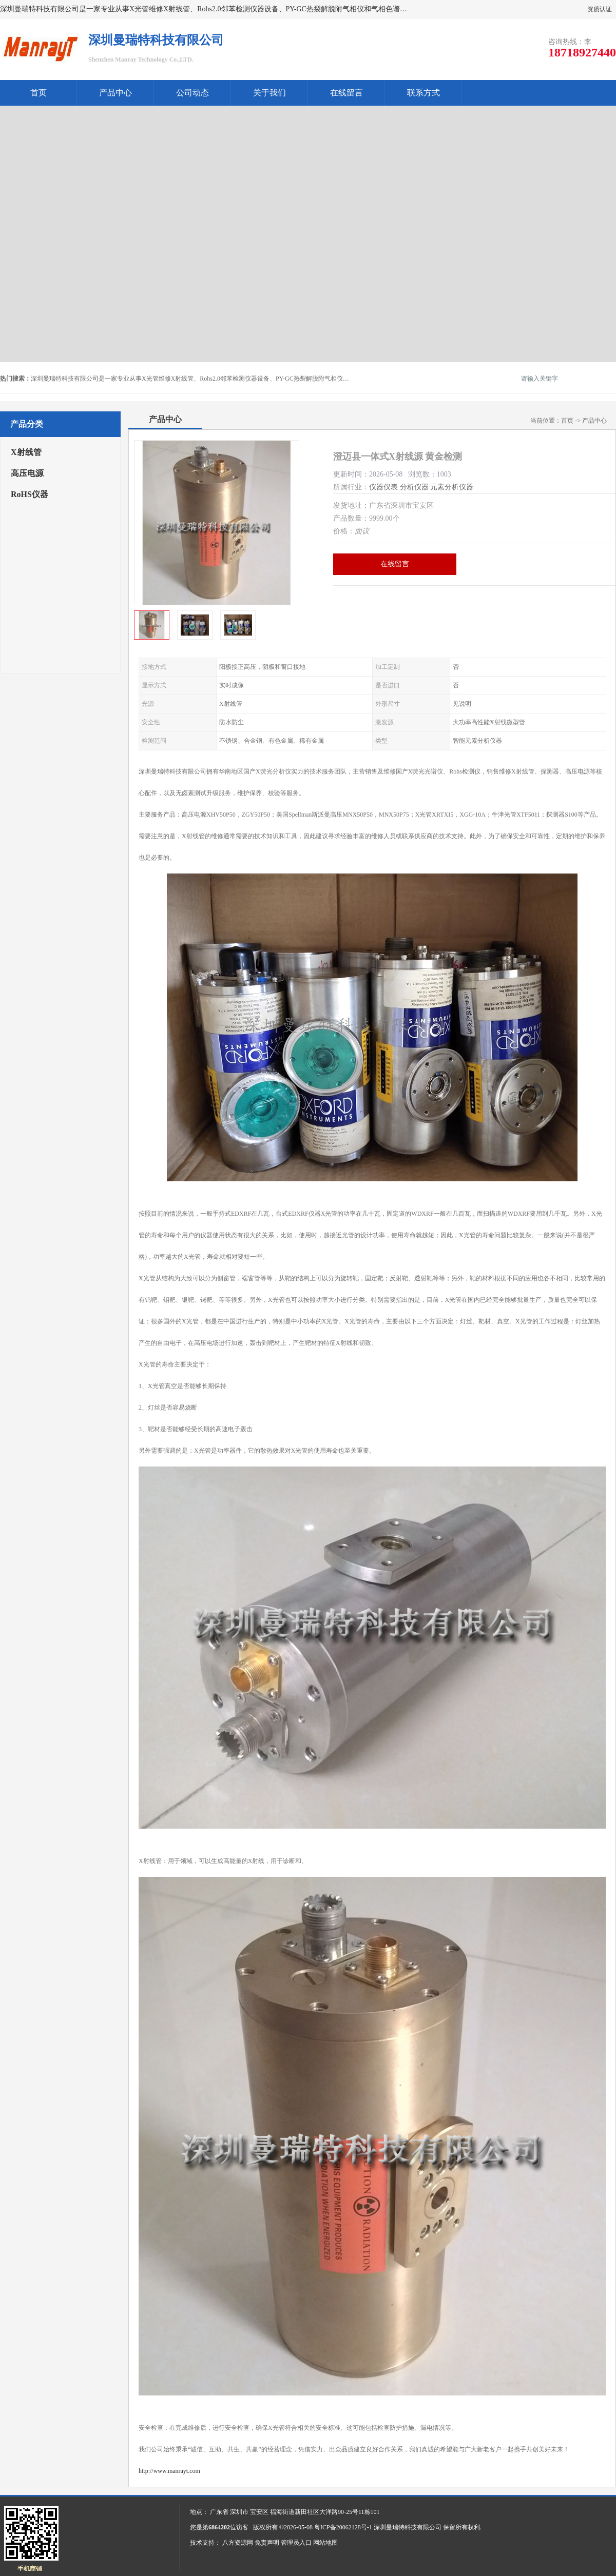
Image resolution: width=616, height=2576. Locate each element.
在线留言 (346, 92)
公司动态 (192, 92)
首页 (38, 92)
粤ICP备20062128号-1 (343, 2527)
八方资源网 (237, 2542)
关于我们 (269, 92)
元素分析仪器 (451, 487)
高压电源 (27, 473)
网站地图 (325, 2542)
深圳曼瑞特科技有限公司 (407, 2527)
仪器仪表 (383, 487)
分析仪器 (414, 487)
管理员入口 (296, 2542)
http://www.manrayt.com (169, 2470)
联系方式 (423, 92)
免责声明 (267, 2542)
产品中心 (115, 92)
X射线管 (26, 452)
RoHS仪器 (29, 494)
